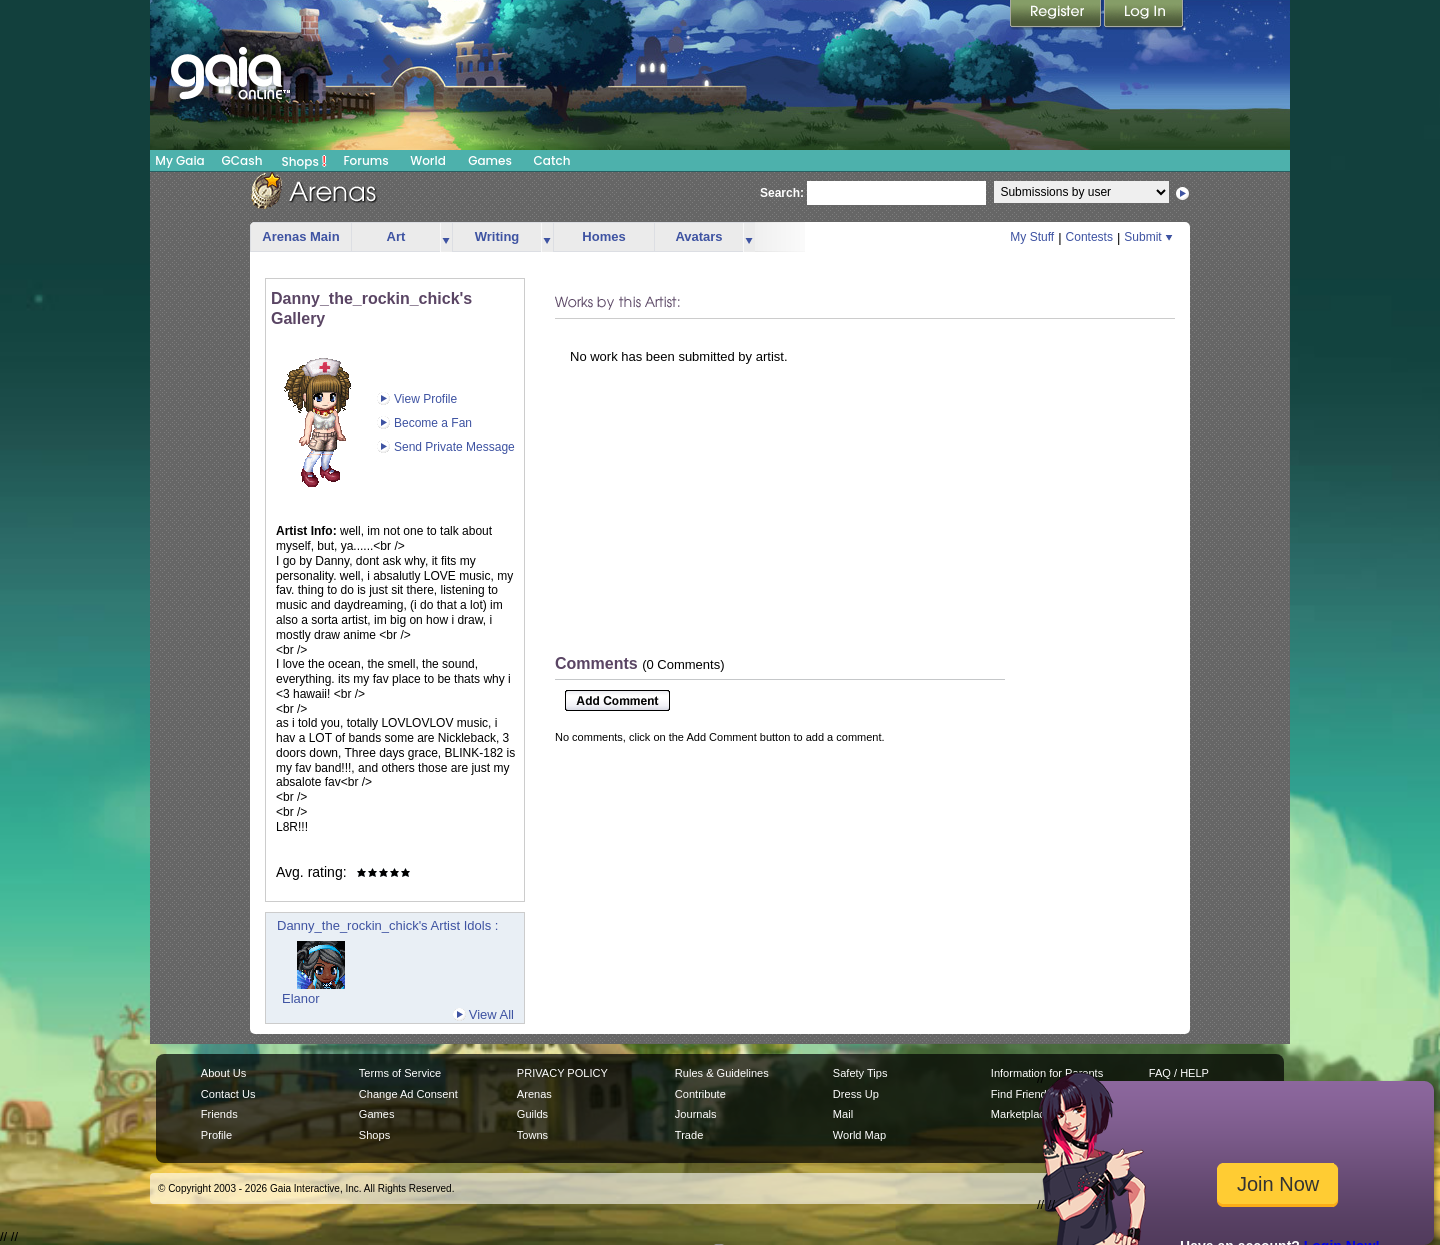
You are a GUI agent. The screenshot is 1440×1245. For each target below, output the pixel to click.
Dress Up (856, 1094)
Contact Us (228, 1094)
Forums (365, 160)
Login (1144, 15)
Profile (216, 1135)
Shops (304, 161)
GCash (242, 160)
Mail (843, 1114)
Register (1057, 15)
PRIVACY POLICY (562, 1073)
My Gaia (179, 160)
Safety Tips (860, 1073)
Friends (219, 1114)
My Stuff (1032, 237)
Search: (782, 193)
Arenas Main (300, 236)
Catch (552, 160)
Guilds (532, 1114)
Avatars (698, 236)
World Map (859, 1135)
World (428, 160)
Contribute (700, 1094)
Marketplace (1021, 1114)
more (446, 237)
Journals (696, 1114)
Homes (603, 236)
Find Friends (1021, 1094)
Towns (532, 1135)
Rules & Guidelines (722, 1073)
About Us (223, 1073)
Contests (1089, 237)
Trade (689, 1135)
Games (490, 160)
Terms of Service (400, 1073)
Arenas (534, 1094)
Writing (497, 236)
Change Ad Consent (408, 1094)
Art (396, 236)
